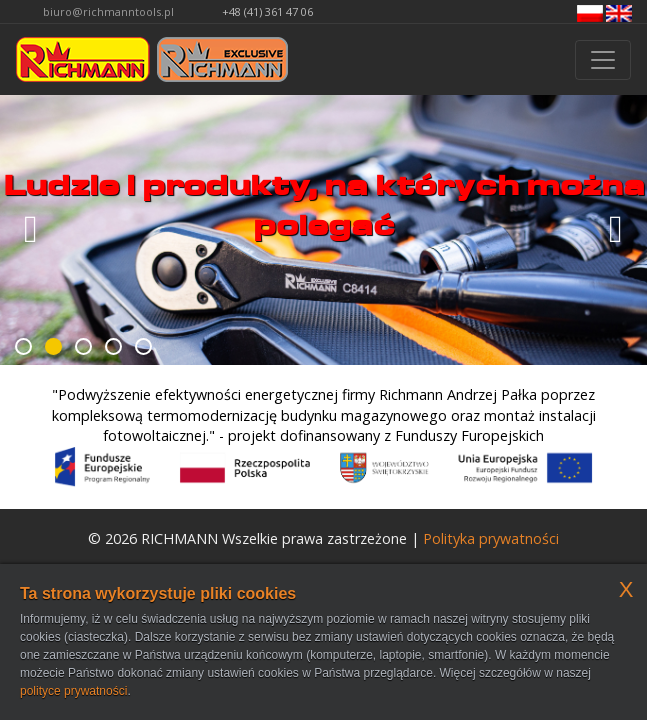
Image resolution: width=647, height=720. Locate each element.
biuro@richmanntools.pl (108, 11)
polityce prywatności (73, 691)
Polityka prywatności (491, 538)
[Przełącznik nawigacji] (603, 60)
